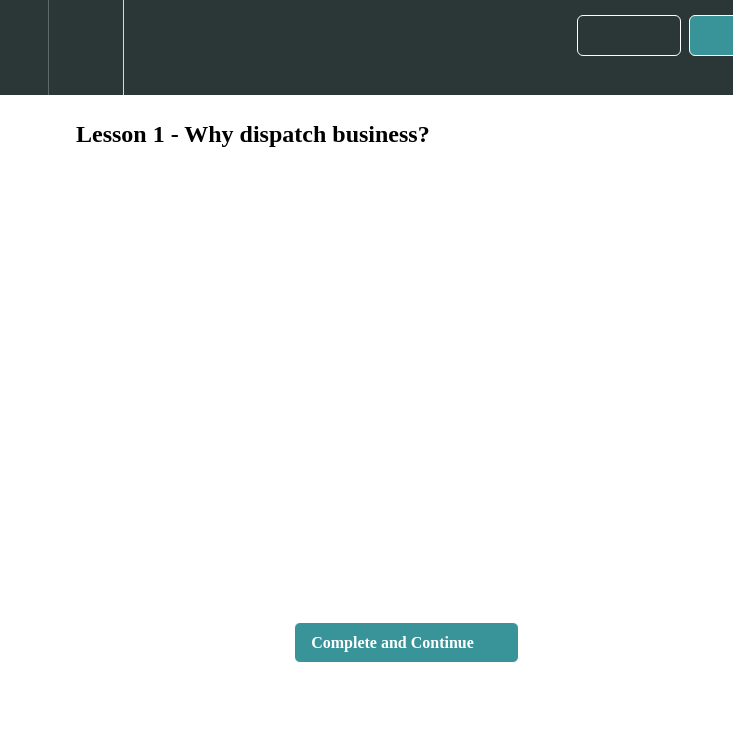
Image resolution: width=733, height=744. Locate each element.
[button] (24, 47)
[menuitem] (85, 47)
